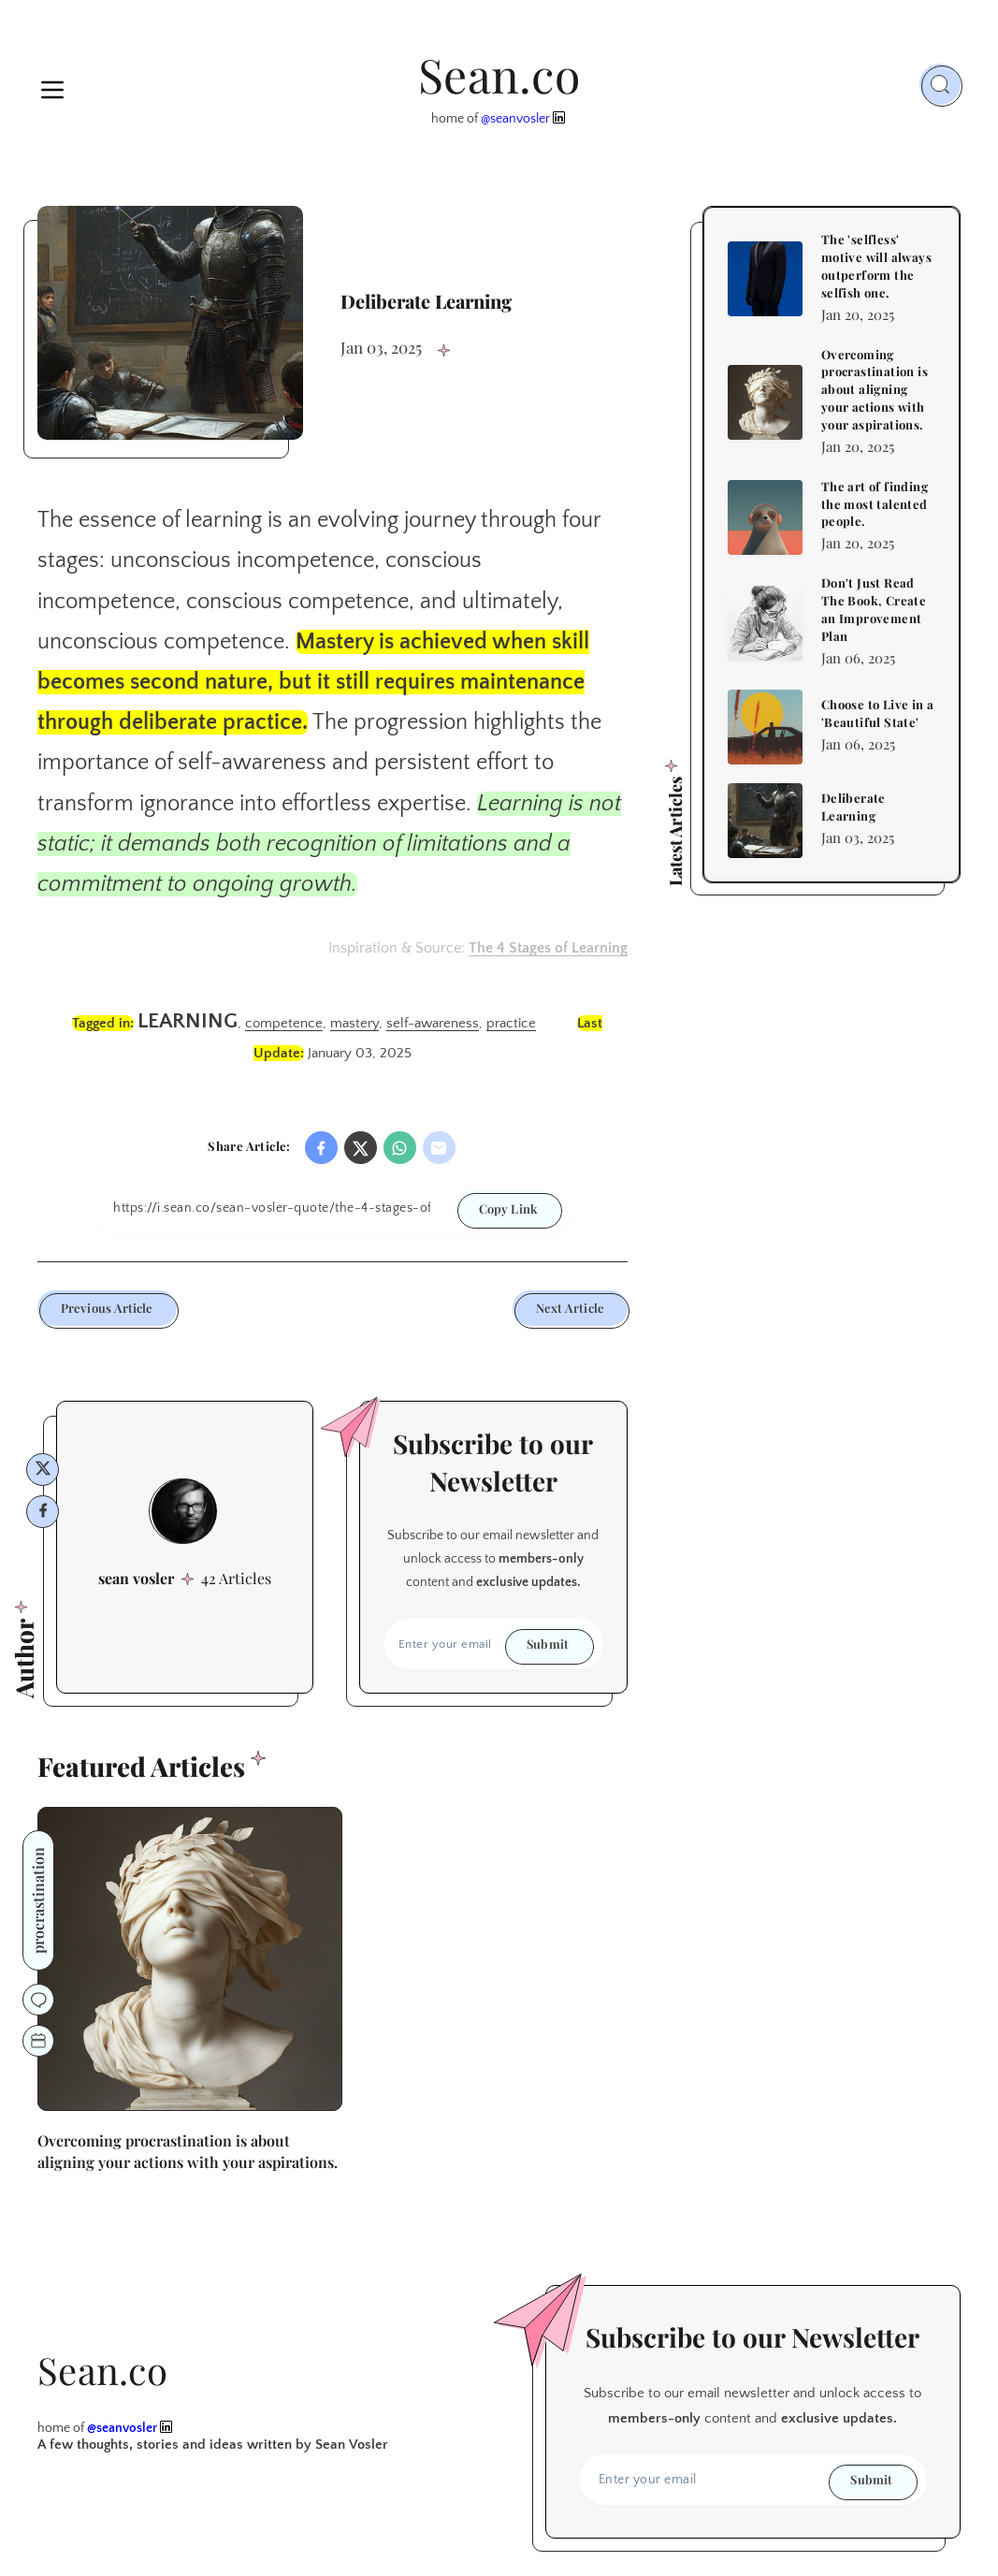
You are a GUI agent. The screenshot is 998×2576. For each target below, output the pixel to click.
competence (284, 1023)
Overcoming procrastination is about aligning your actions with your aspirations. (874, 389)
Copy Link (508, 1208)
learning (187, 1021)
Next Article (570, 1308)
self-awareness (432, 1023)
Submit (548, 1644)
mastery (354, 1023)
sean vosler (136, 1578)
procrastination (38, 1900)
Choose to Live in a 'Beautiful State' (877, 713)
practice (511, 1023)
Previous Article (107, 1308)
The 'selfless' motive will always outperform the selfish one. (876, 265)
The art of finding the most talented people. (874, 504)
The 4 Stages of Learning (548, 947)
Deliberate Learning (853, 806)
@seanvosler (515, 118)
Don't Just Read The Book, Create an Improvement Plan (873, 609)
